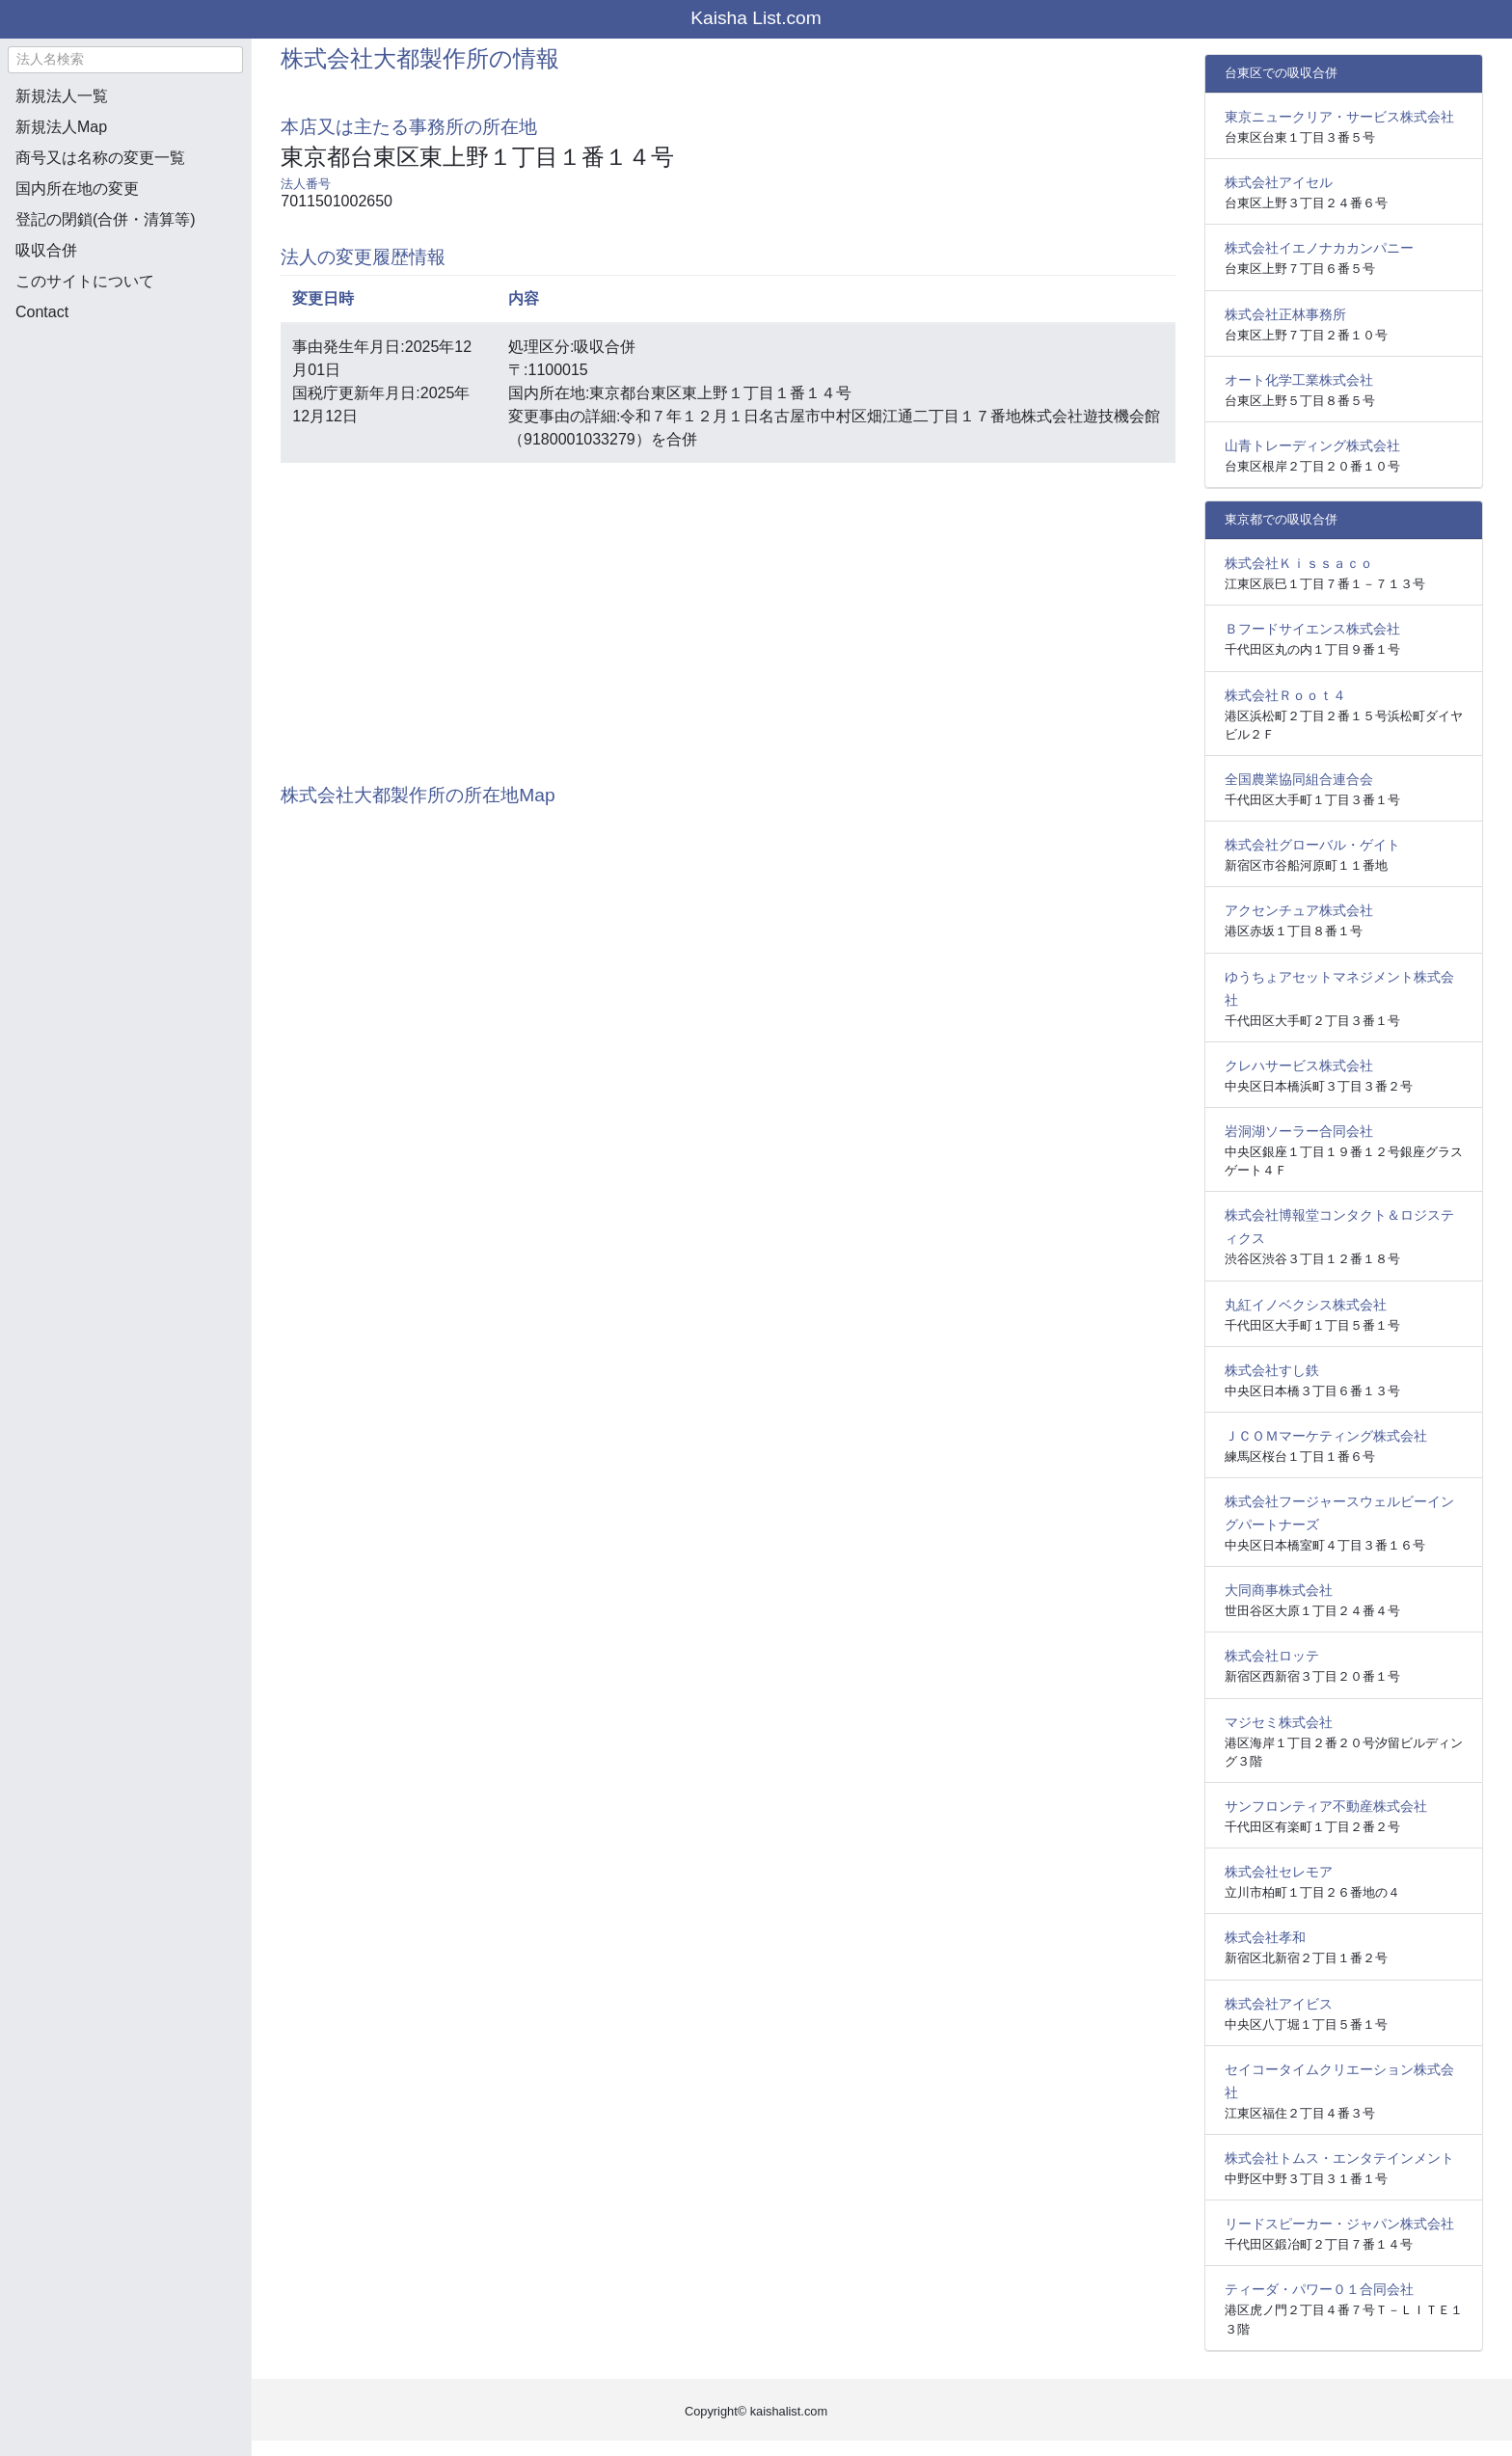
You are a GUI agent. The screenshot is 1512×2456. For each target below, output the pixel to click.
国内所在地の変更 (77, 188)
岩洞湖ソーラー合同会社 (1299, 1131)
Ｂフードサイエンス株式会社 (1312, 628)
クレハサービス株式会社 (1299, 1065)
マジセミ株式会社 (1279, 1722)
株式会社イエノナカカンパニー (1319, 248)
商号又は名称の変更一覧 (100, 157)
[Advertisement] (125, 439)
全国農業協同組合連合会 (1299, 779)
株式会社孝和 (1265, 1937)
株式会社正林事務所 (1285, 314)
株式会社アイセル (1279, 182)
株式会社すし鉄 (1272, 1370)
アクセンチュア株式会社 (1299, 910)
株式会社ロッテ (1272, 1655)
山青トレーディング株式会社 (1312, 445)
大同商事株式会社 (1279, 1590)
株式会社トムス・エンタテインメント (1339, 2158)
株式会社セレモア (1279, 1871)
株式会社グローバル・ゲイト (1312, 844)
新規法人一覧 (61, 96)
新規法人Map (61, 127)
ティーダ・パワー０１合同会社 (1319, 2289)
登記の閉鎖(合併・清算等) (105, 219)
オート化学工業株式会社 (1299, 380)
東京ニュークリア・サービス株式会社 (1339, 116)
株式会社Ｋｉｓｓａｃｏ (1299, 563)
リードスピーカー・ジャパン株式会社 (1339, 2223)
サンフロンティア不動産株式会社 (1326, 1806)
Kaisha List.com (755, 18)
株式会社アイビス (1279, 2003)
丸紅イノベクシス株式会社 (1306, 1304)
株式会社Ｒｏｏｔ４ (1285, 695)
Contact (41, 312)
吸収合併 (46, 250)
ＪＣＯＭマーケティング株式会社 (1326, 1436)
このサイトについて (84, 281)
